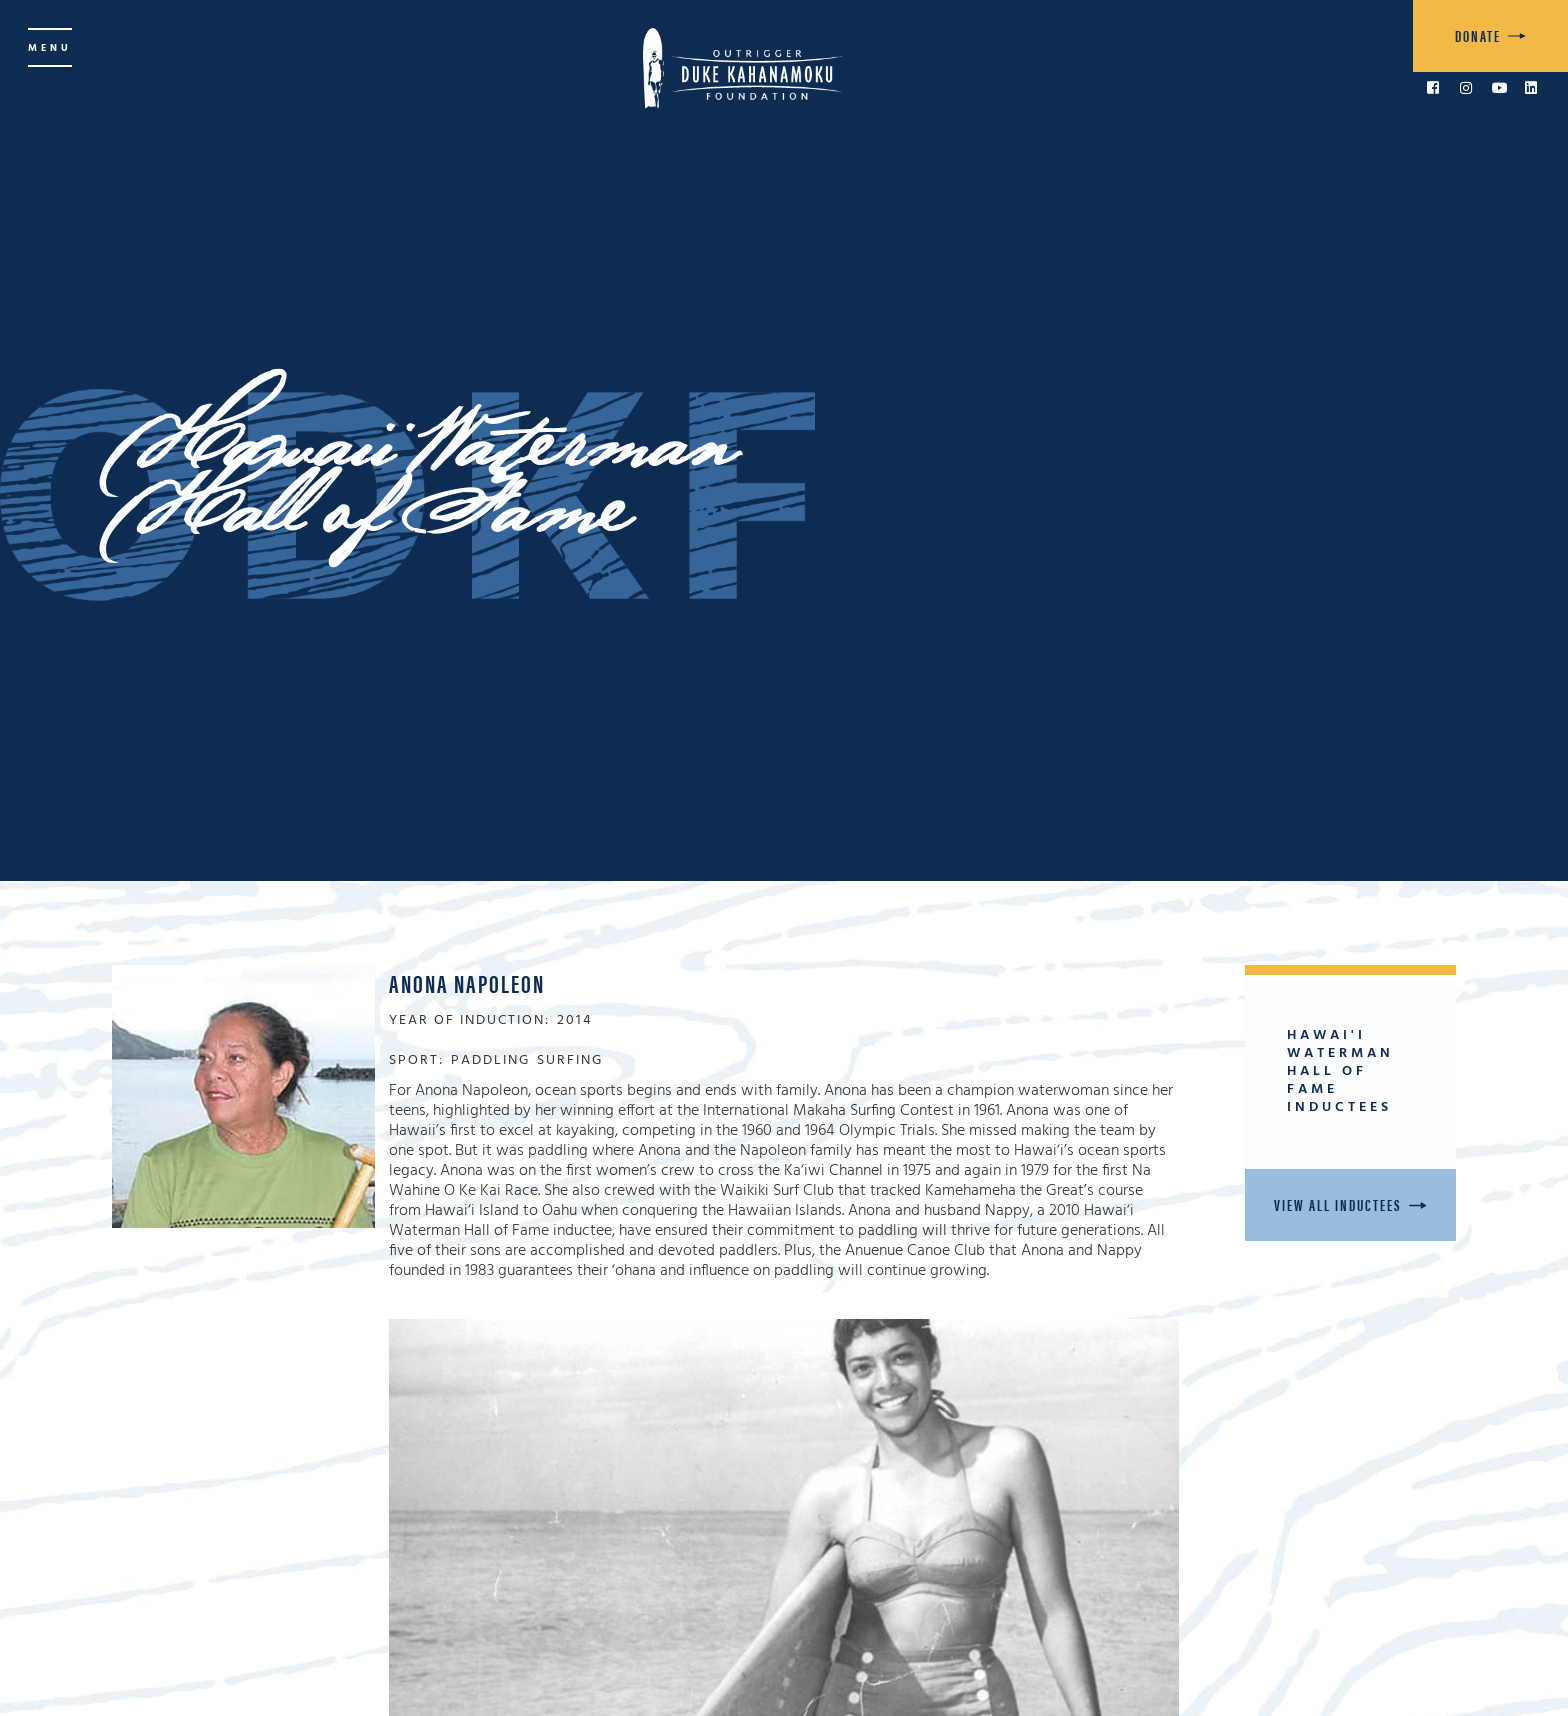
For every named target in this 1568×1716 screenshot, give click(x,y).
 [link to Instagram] (1466, 88)
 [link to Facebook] (1433, 88)
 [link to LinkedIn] (1531, 88)
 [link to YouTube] (1500, 88)
